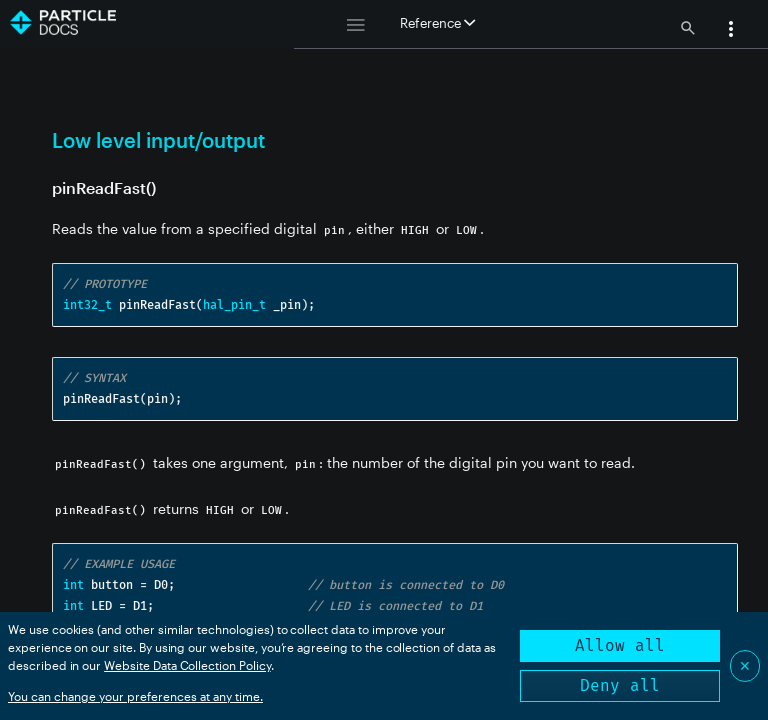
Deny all (620, 685)
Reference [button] (437, 23)
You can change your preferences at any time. (135, 696)
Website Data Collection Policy (187, 665)
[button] (731, 31)
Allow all (620, 645)
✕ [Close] (745, 665)
